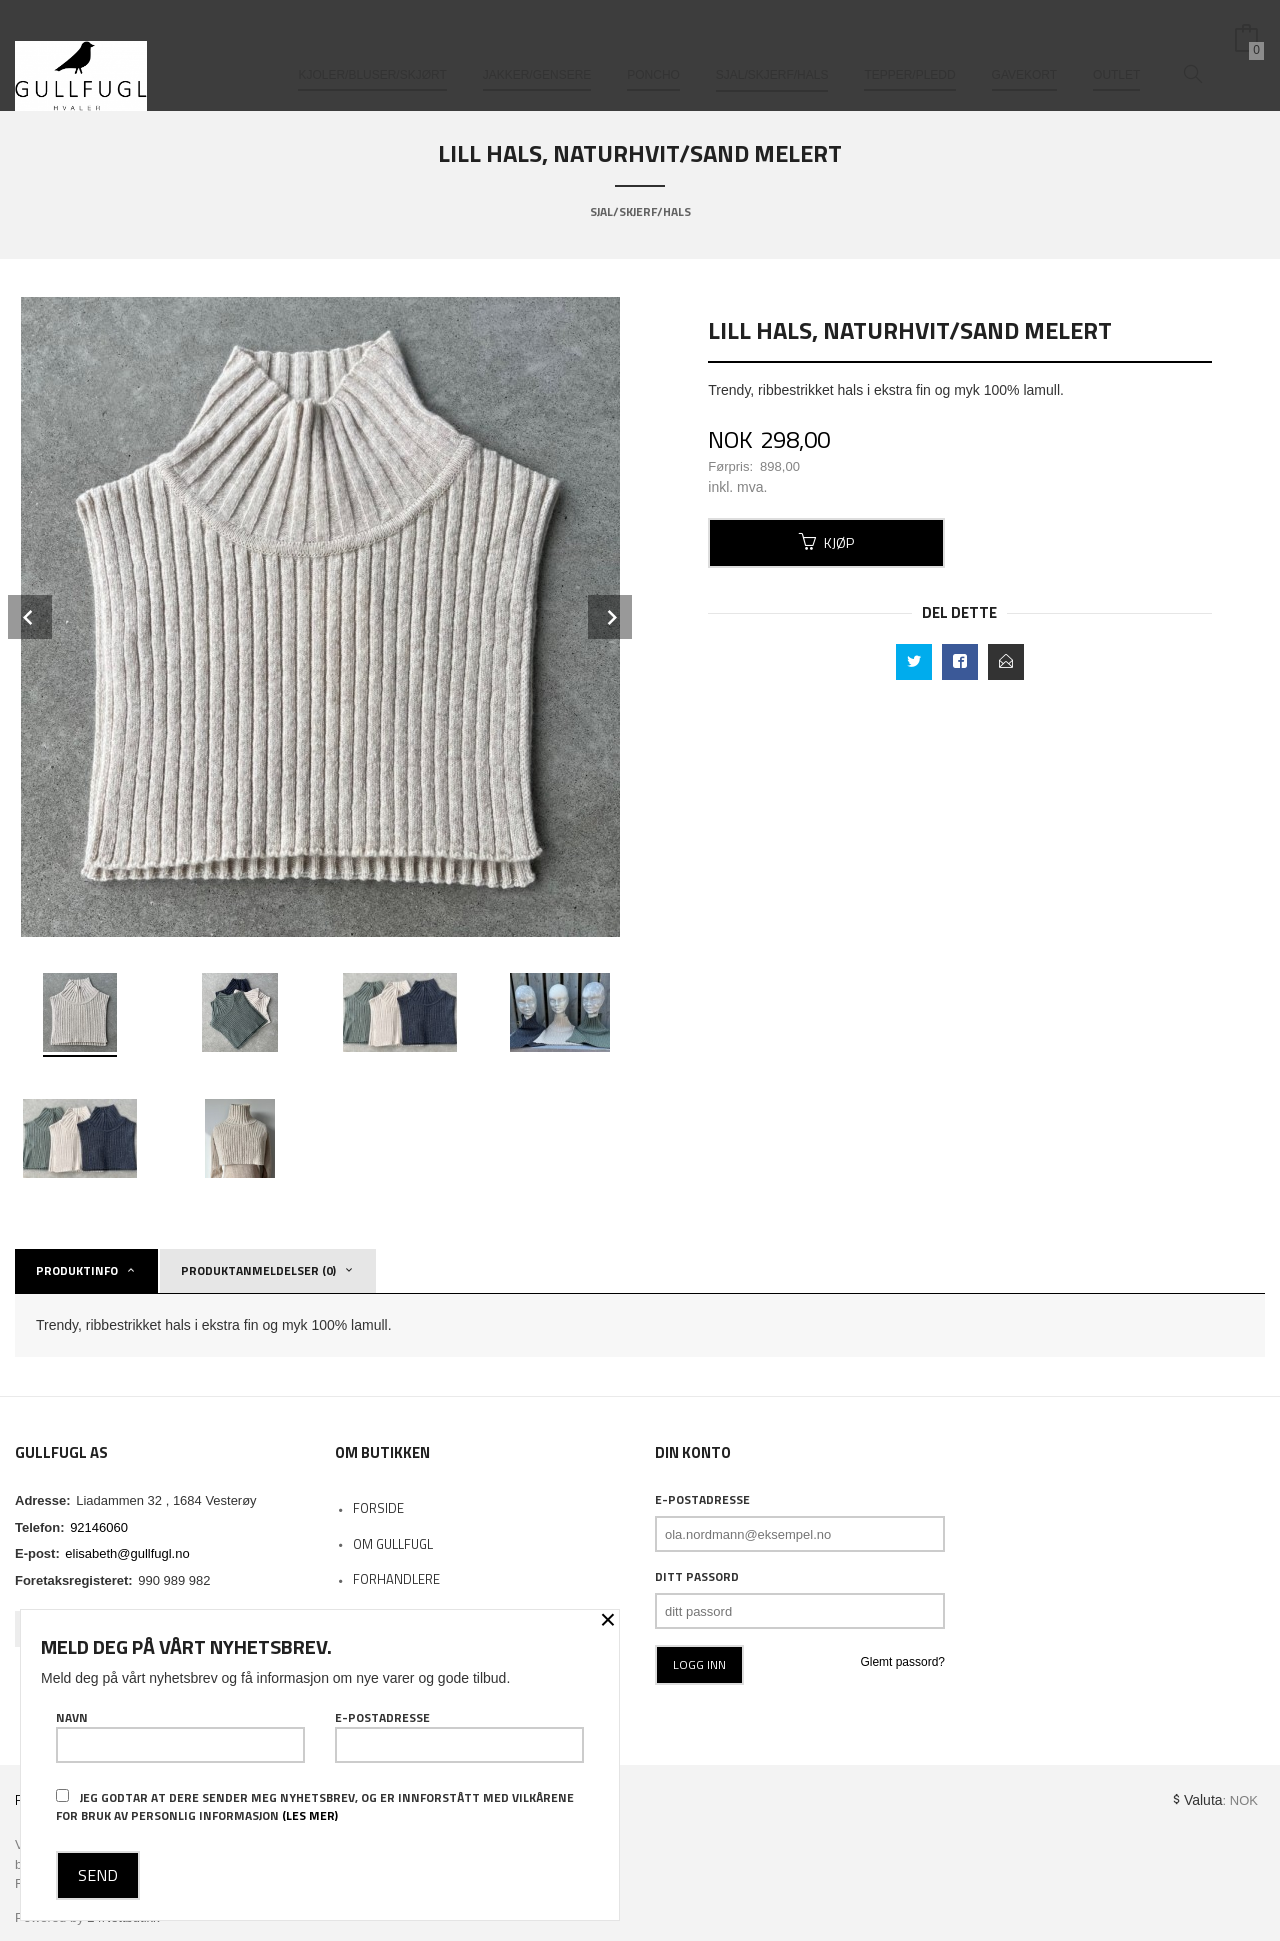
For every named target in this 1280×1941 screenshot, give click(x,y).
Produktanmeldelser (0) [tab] (258, 1270)
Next (610, 617)
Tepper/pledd (909, 48)
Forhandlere (396, 1579)
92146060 (99, 1527)
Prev (30, 617)
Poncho (653, 48)
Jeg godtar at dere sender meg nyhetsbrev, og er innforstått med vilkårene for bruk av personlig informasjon (315, 1806)
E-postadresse (702, 1500)
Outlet (1116, 48)
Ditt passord (697, 1577)
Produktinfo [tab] (77, 1270)
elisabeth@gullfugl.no (127, 1553)
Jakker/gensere (537, 48)
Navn (180, 1736)
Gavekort (1025, 48)
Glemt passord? (902, 1662)
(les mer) (310, 1815)
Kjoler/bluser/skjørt (372, 48)
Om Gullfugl (393, 1544)
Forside (378, 1508)
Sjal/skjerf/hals (772, 48)
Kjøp (826, 542)
